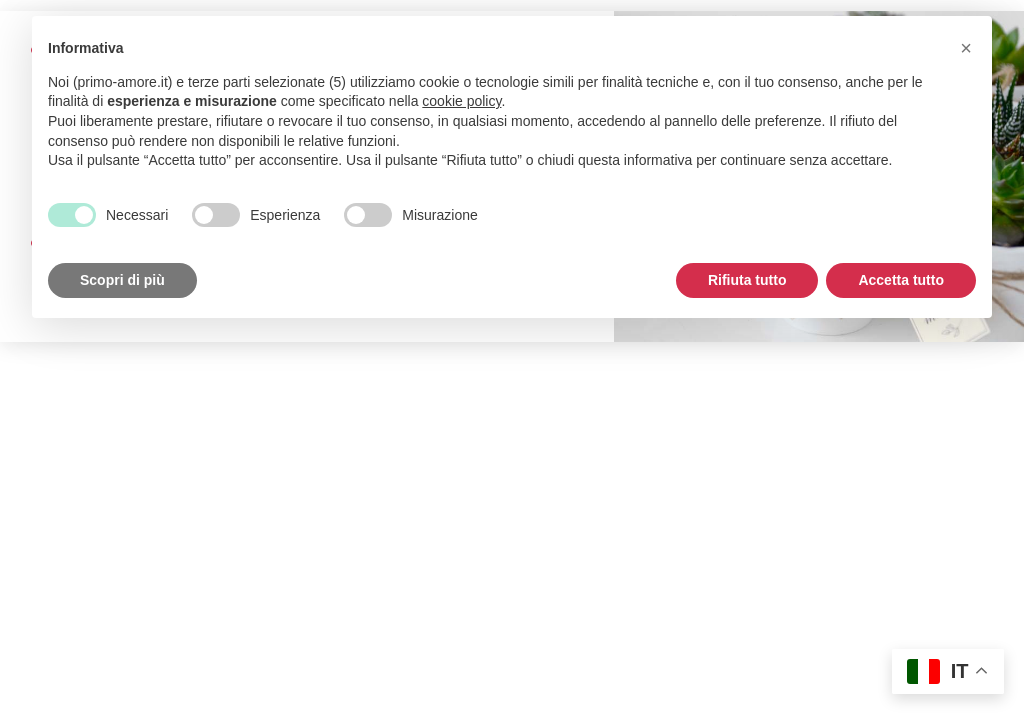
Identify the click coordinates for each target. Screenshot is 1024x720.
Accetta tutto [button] (901, 280)
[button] (966, 48)
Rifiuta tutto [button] (747, 280)
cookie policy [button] (461, 101)
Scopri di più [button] (122, 280)
